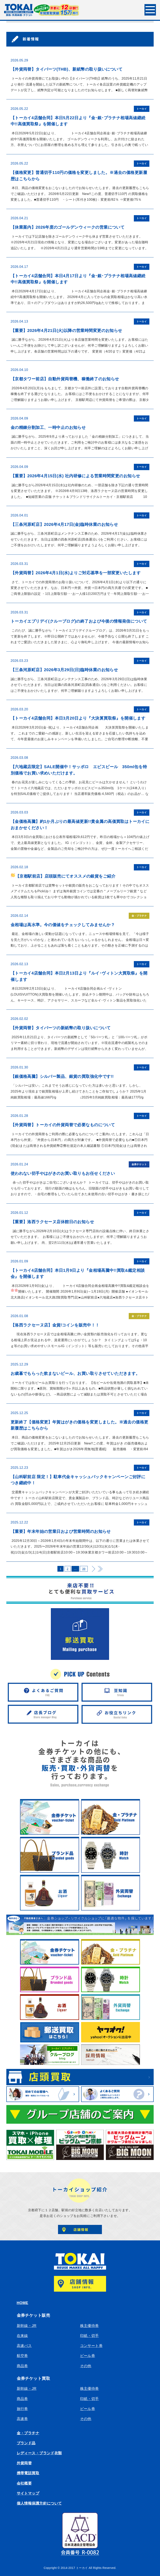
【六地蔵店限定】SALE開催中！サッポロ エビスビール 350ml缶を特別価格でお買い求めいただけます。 (79, 769)
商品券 (22, 2366)
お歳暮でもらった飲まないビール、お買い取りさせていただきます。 (75, 1373)
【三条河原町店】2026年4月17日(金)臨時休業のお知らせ (64, 524)
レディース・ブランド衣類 (39, 2453)
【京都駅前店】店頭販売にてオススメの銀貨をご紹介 (63, 875)
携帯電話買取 (28, 2473)
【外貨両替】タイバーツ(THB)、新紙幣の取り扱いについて (67, 69)
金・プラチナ (28, 2433)
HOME (22, 2303)
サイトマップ (28, 2493)
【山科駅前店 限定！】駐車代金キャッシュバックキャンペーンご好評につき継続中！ (78, 1479)
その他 (85, 2366)
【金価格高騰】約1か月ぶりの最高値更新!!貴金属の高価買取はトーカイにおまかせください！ (80, 824)
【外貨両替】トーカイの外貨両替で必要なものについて (63, 1125)
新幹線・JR (27, 2325)
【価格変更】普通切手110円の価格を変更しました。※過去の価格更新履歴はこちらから (79, 175)
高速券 (22, 2419)
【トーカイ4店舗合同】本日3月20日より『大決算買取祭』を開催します (78, 718)
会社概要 (24, 2483)
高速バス (24, 2345)
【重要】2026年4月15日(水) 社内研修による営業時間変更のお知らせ (75, 476)
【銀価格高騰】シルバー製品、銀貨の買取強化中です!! (62, 1076)
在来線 (22, 2335)
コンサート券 (91, 2345)
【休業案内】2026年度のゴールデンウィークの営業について (68, 227)
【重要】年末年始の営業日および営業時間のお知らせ (61, 1531)
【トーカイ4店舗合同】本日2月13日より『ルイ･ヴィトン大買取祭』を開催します (79, 976)
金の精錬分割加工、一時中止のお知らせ (48, 427)
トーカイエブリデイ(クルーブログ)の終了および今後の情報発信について (79, 621)
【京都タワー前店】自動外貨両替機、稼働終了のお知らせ (65, 379)
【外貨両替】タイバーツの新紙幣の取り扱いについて (61, 1028)
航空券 (22, 2355)
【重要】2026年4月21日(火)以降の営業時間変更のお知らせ (66, 330)
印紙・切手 (89, 2335)
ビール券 (87, 2355)
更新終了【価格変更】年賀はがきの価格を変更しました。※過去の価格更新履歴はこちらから (79, 1425)
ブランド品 (26, 2443)
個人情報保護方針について (39, 2503)
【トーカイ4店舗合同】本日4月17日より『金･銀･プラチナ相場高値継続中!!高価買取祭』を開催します (78, 279)
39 (83, 1568)
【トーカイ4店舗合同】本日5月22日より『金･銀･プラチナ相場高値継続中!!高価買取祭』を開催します (78, 121)
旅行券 (22, 2409)
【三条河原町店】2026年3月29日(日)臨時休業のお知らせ (64, 670)
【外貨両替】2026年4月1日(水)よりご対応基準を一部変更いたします (76, 573)
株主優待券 (89, 2325)
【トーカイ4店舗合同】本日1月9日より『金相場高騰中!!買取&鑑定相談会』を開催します (78, 1273)
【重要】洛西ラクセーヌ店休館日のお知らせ (52, 1222)
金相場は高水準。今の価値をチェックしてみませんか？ (63, 924)
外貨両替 (24, 2463)
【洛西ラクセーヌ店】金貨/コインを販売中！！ (55, 1325)
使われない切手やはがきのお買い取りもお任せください (63, 1173)
